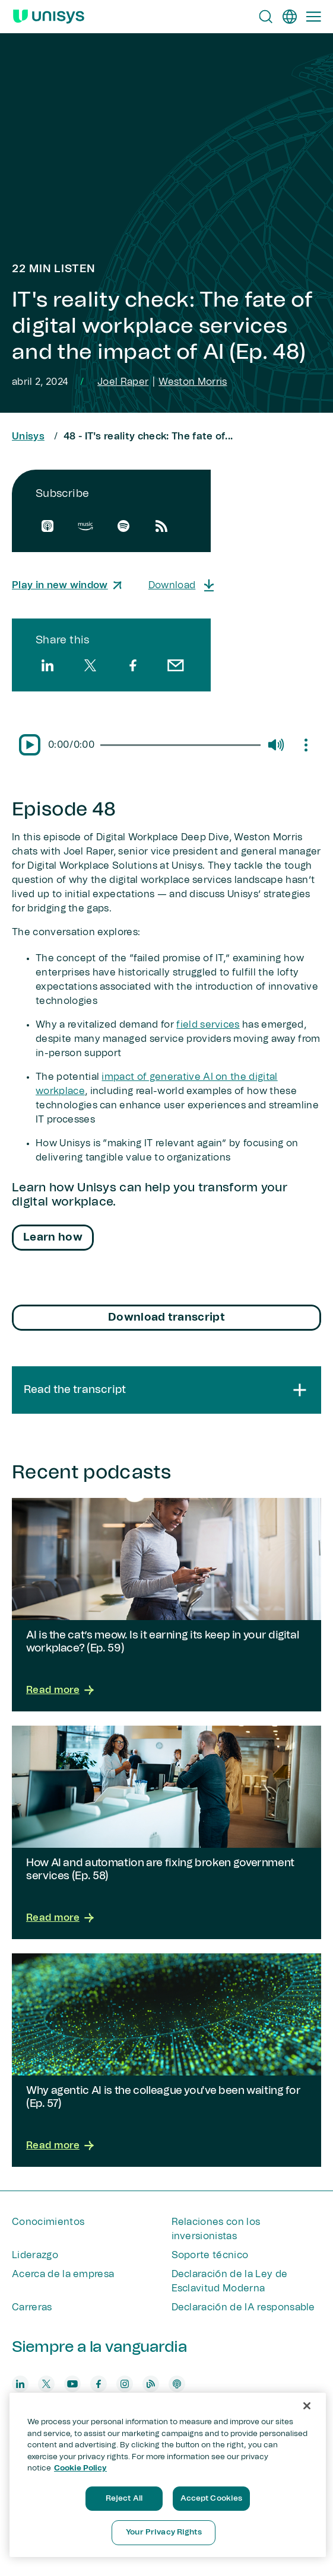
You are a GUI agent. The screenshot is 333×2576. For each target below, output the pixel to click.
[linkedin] (47, 665)
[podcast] (177, 2384)
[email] (176, 665)
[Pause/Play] (29, 745)
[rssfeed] (161, 526)
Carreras (32, 2307)
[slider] (180, 745)
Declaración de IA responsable (243, 2307)
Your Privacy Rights (163, 2532)
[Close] (307, 2406)
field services (207, 1024)
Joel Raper (122, 382)
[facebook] (133, 665)
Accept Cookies (211, 2498)
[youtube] (72, 2384)
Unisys (28, 436)
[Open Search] (265, 16)
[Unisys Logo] (48, 16)
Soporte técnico (210, 2255)
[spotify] (123, 526)
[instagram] (124, 2384)
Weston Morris (192, 382)
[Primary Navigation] (313, 16)
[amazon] (85, 526)
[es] (289, 16)
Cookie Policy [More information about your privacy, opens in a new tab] (80, 2468)
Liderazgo (35, 2255)
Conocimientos (48, 2222)
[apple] (47, 526)
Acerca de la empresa (63, 2274)
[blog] (150, 2384)
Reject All (124, 2498)
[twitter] (90, 665)
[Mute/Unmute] (275, 744)
